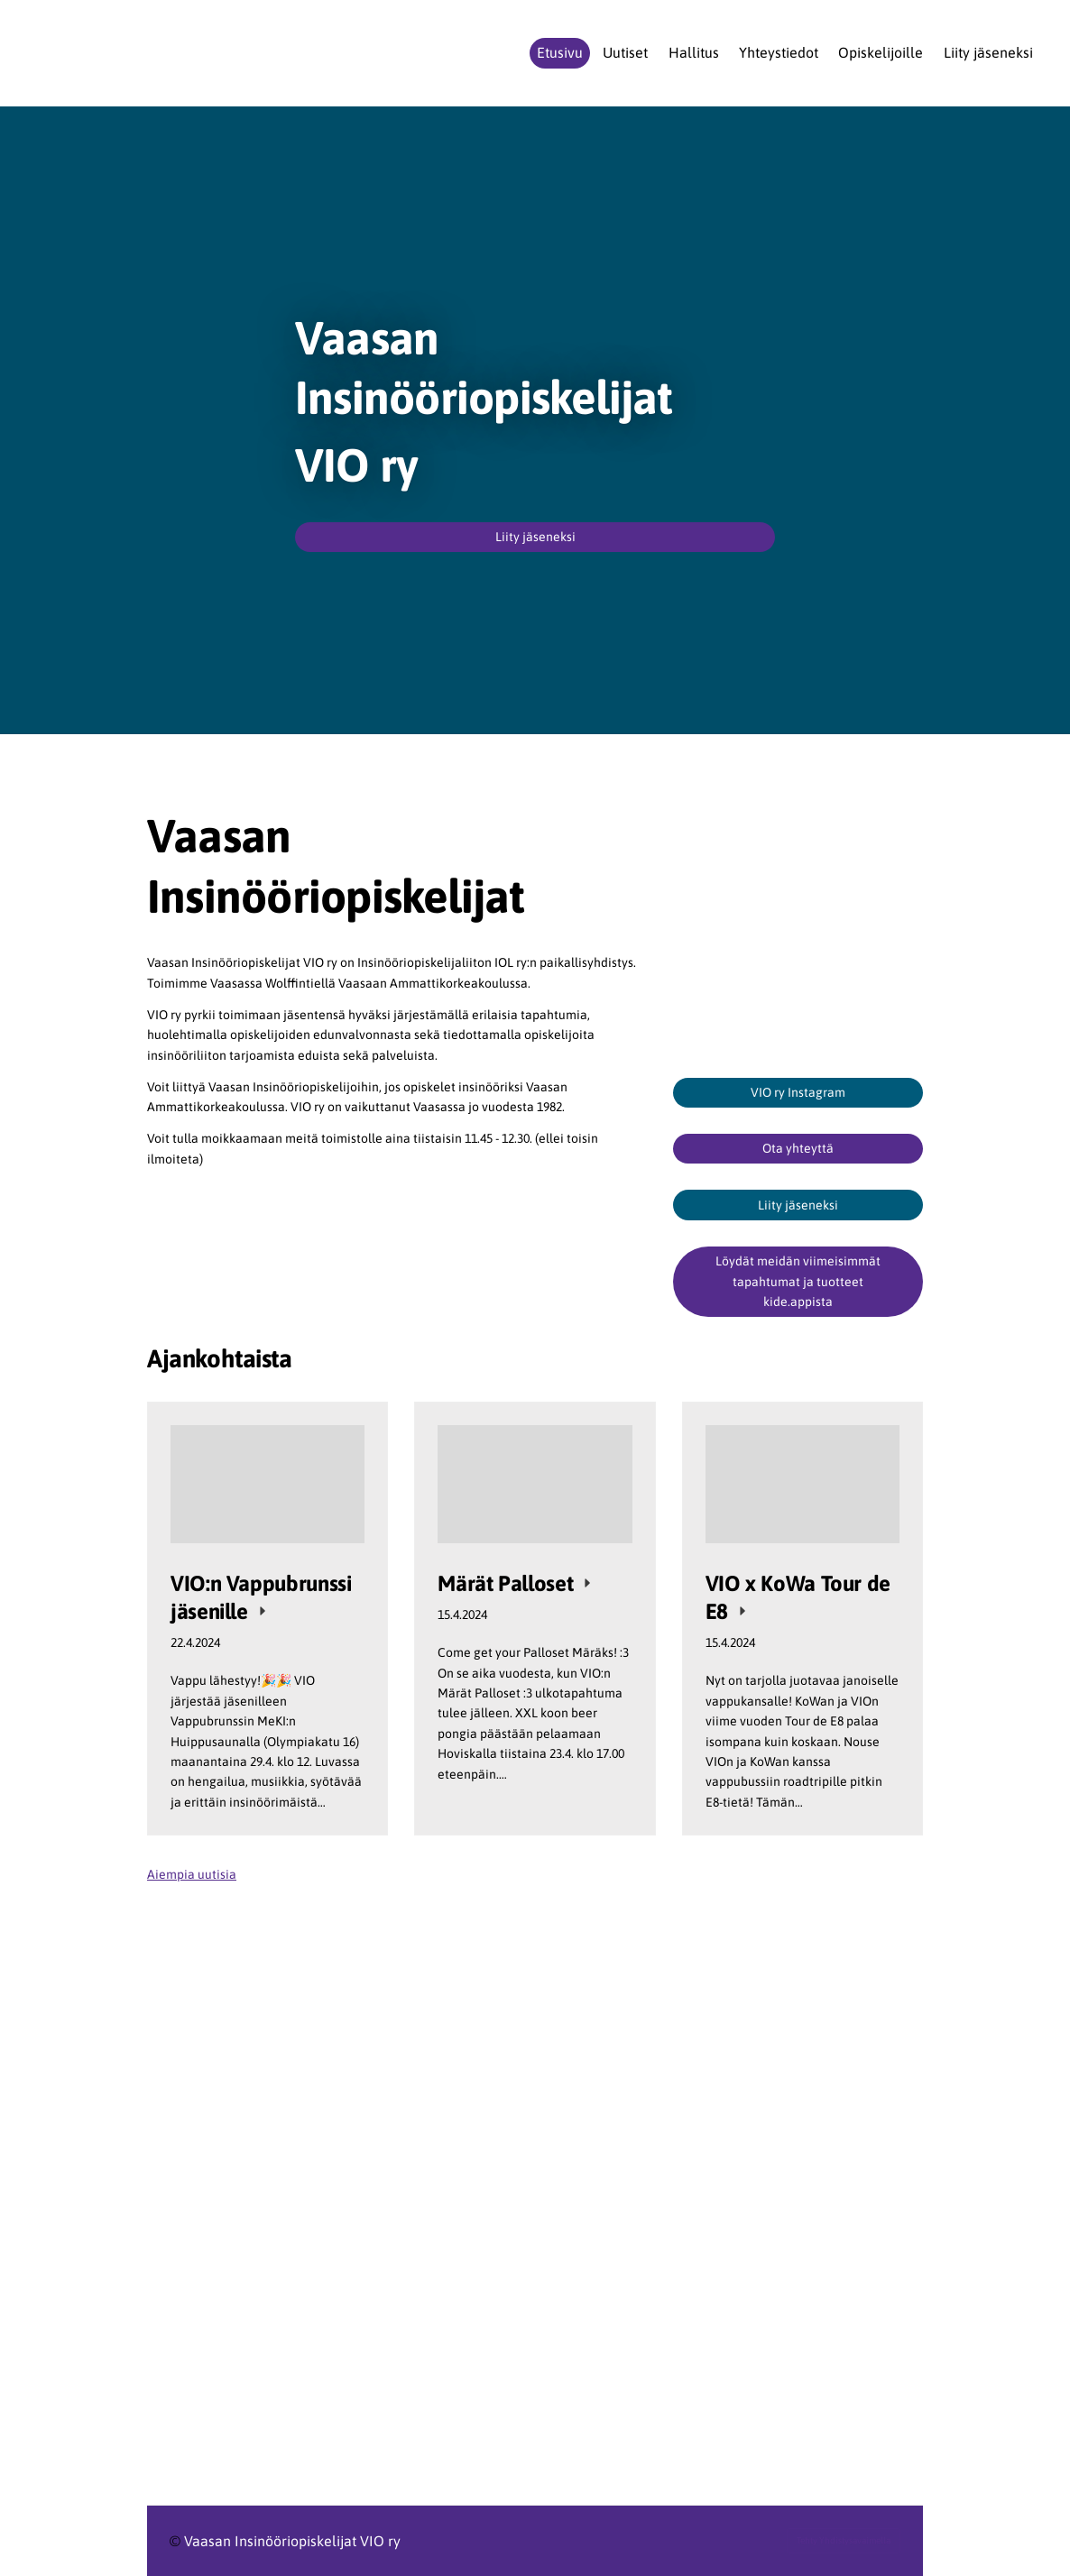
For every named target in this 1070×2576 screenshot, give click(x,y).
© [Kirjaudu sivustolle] (177, 2541)
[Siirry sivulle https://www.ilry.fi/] (397, 2112)
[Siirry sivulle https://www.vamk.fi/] (397, 2254)
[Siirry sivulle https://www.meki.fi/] (797, 2221)
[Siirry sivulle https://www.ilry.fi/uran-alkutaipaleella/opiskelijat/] (397, 2176)
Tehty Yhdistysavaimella (843, 2540)
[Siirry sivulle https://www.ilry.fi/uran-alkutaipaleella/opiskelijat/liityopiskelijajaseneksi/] (535, 1988)
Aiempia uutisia (191, 1874)
